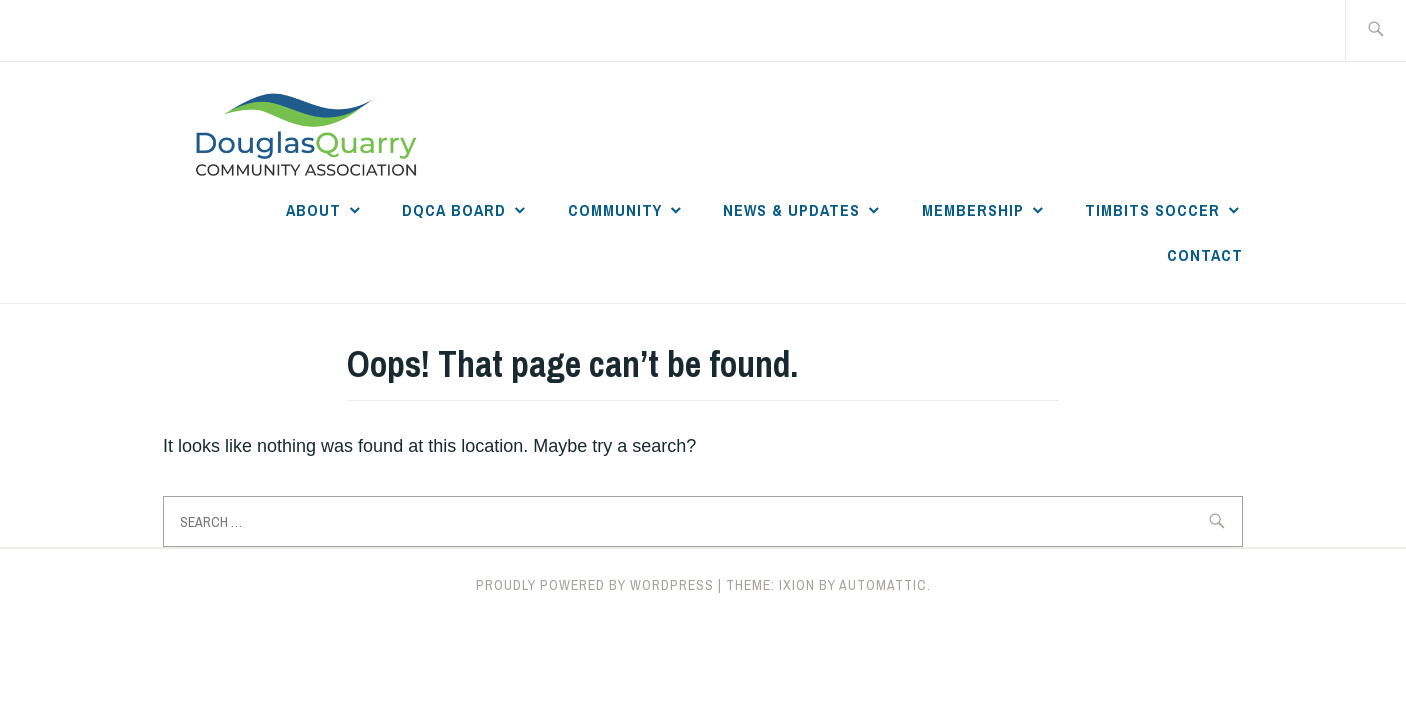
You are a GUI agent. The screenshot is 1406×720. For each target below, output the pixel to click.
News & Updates (791, 210)
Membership (973, 210)
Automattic (883, 585)
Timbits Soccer (1152, 210)
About (313, 210)
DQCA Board (454, 210)
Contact (1205, 255)
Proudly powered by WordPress (595, 585)
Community (615, 210)
